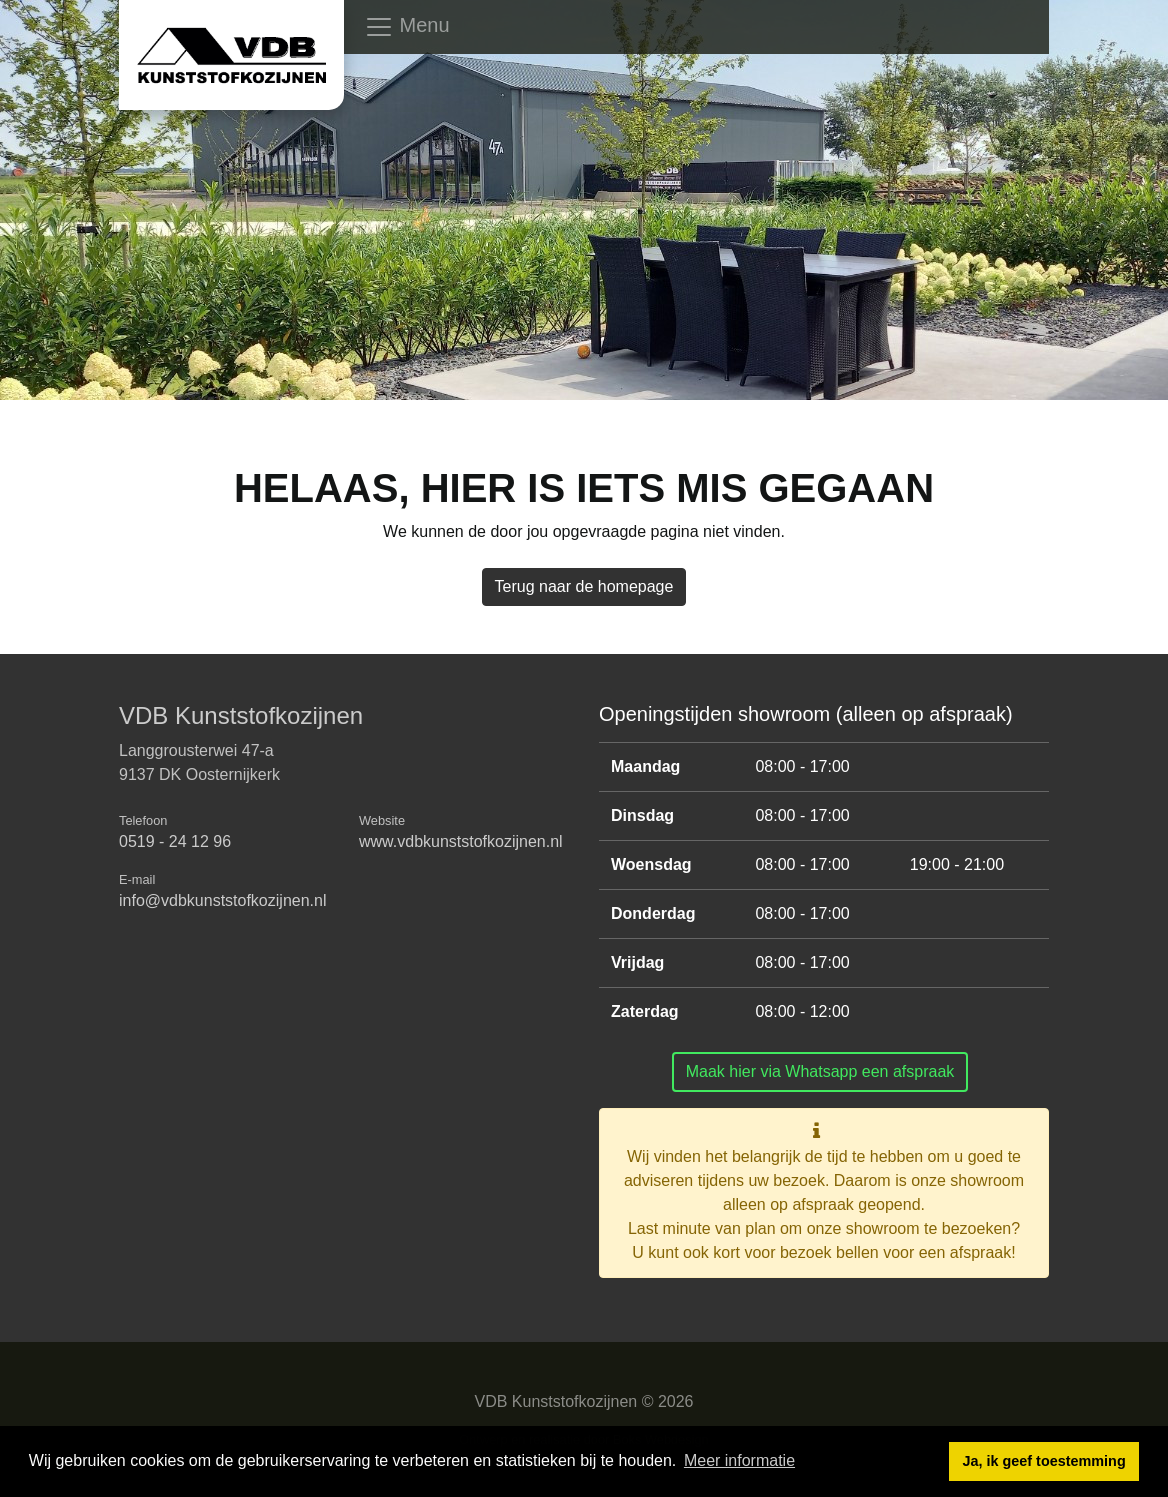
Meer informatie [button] (739, 1460)
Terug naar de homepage (584, 586)
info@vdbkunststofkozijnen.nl (222, 900)
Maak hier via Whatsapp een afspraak (820, 1071)
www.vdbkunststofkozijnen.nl (461, 841)
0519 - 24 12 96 (175, 841)
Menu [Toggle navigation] (407, 27)
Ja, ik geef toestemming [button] (1044, 1461)
